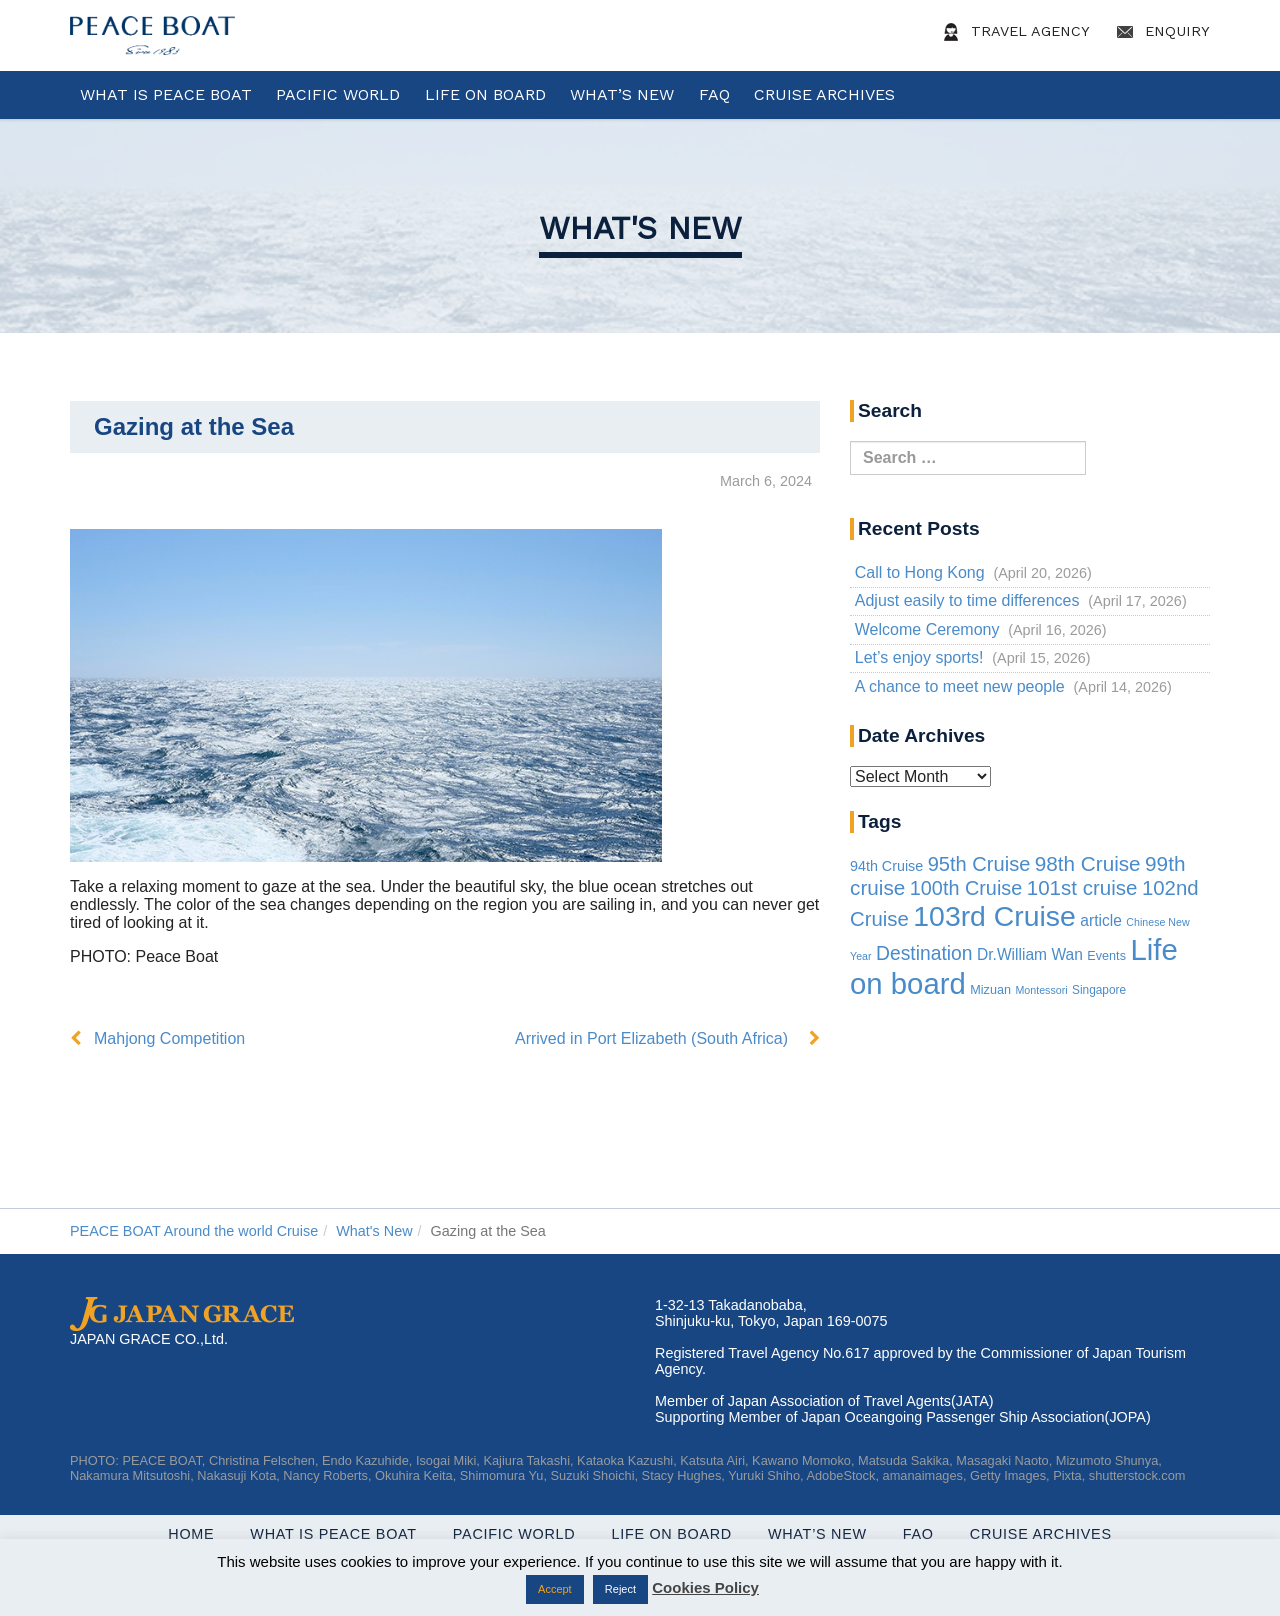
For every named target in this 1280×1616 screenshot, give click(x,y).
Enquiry (1160, 32)
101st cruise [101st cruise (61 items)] (1082, 887)
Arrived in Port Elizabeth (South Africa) (651, 1038)
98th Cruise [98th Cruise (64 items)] (1088, 863)
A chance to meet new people (960, 686)
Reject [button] (620, 1589)
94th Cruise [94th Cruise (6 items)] (886, 866)
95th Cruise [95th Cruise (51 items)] (979, 864)
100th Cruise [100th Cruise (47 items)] (966, 888)
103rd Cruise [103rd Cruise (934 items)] (994, 916)
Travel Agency (1013, 32)
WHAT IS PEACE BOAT (166, 94)
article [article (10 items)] (1101, 920)
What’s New (622, 94)
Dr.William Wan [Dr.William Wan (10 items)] (1030, 954)
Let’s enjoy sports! (919, 657)
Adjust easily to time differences (967, 600)
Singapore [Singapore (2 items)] (1099, 990)
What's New (640, 228)
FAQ (714, 94)
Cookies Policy (705, 1587)
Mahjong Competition (169, 1038)
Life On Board (485, 94)
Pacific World (338, 94)
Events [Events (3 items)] (1106, 956)
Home (191, 1534)
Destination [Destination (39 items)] (924, 953)
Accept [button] (555, 1589)
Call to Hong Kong (920, 572)
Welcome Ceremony (927, 629)
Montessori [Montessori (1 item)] (1041, 990)
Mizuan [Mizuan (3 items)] (990, 990)
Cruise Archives (824, 94)
